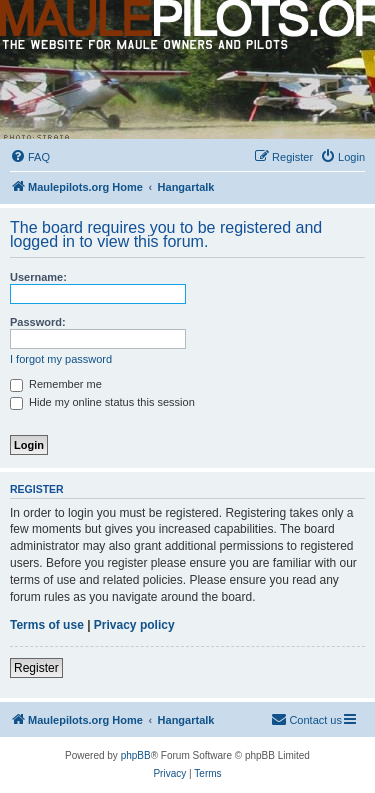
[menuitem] (30, 157)
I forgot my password (61, 359)
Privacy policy (134, 625)
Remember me (56, 384)
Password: (38, 322)
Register (36, 668)
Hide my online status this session (102, 402)
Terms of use (47, 625)
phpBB (136, 755)
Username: (38, 277)
